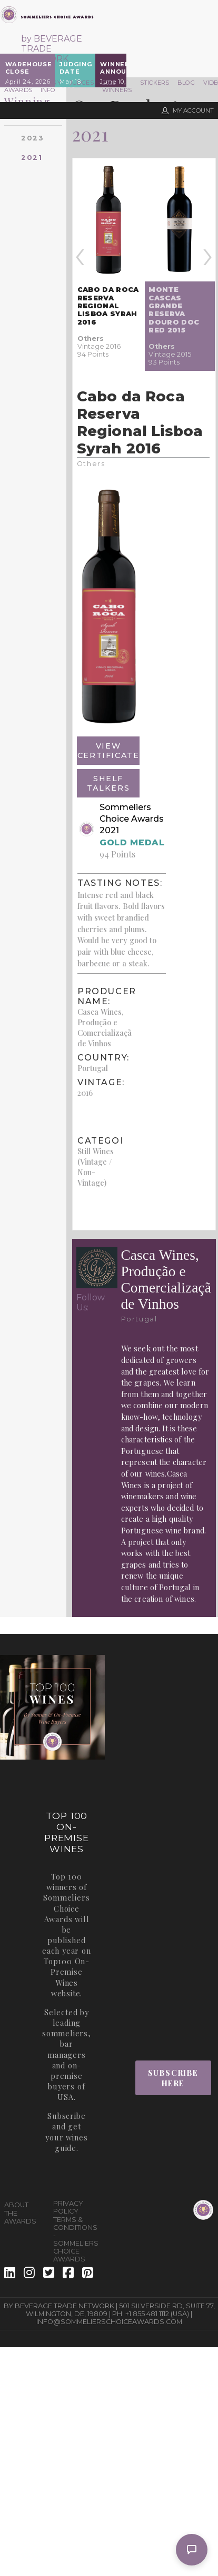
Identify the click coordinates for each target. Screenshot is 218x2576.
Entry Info (51, 86)
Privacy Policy (68, 2207)
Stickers (154, 82)
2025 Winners (117, 86)
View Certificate (108, 750)
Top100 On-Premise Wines (67, 1971)
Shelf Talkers (108, 783)
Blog (186, 82)
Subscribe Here (173, 2077)
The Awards (18, 86)
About (16, 2205)
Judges (82, 82)
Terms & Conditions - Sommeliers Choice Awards (73, 2239)
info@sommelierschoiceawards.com (109, 2322)
